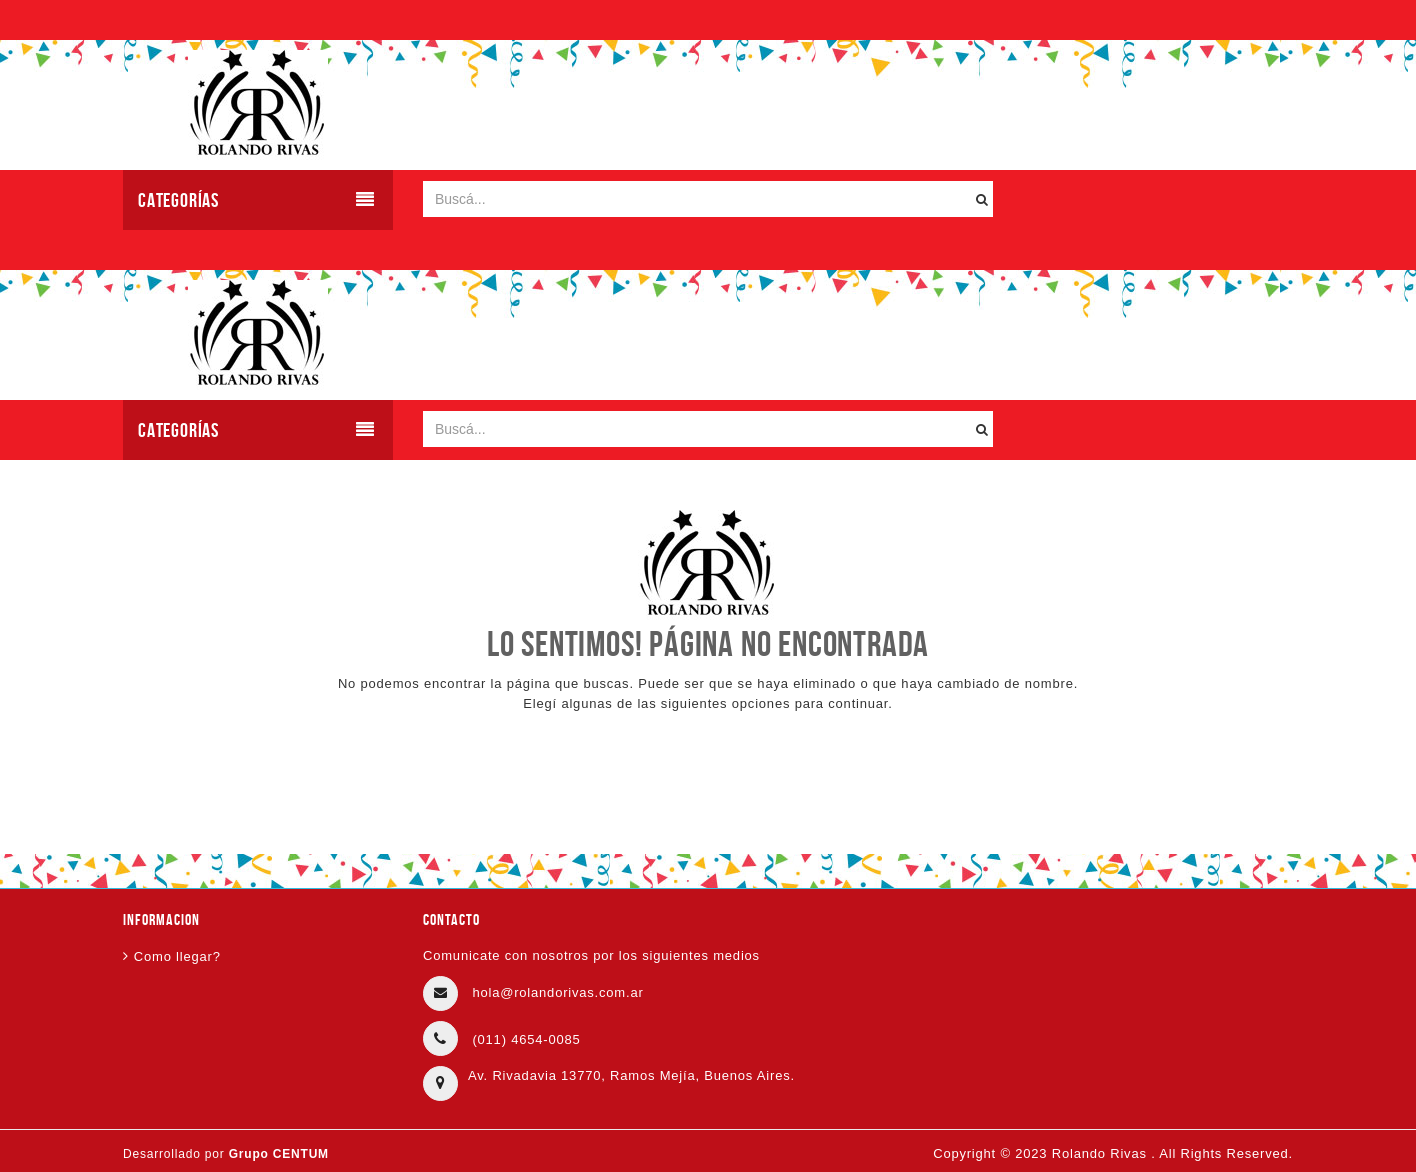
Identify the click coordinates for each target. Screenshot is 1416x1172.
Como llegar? (177, 956)
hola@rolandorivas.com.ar (557, 992)
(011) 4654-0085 (526, 1039)
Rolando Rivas (1101, 1153)
